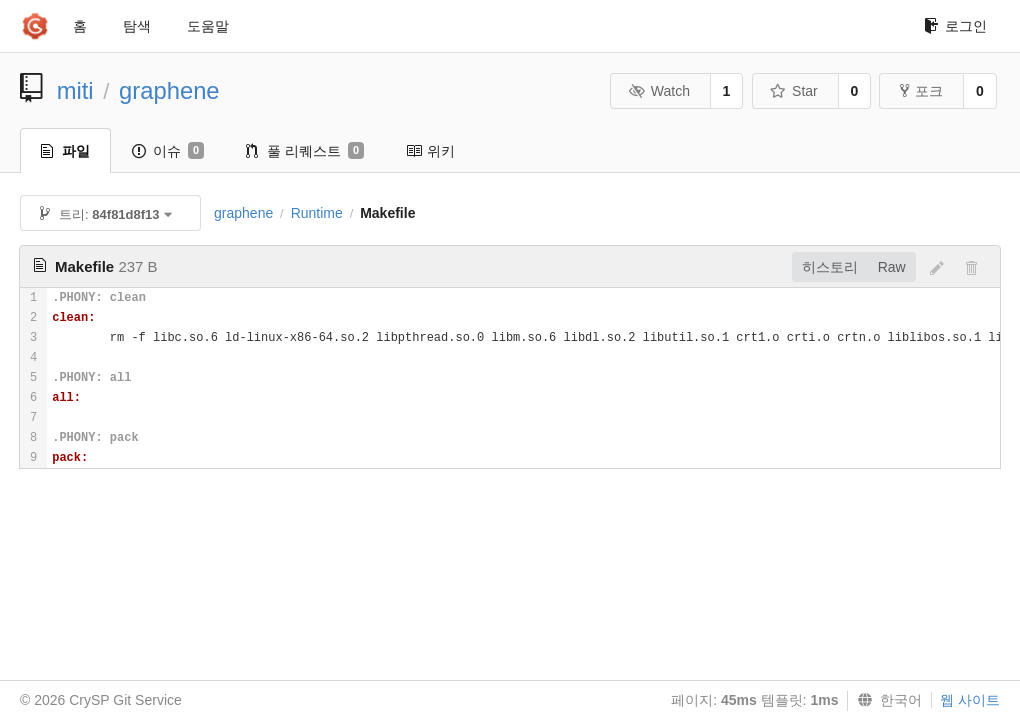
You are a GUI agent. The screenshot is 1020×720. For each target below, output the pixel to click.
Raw (892, 267)
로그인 (955, 26)
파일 (65, 151)
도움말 (208, 26)
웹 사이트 (970, 700)
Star (794, 91)
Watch (659, 91)
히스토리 (830, 267)
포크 (921, 91)
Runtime (317, 213)
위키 (430, 151)
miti (75, 90)
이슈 (168, 151)
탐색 (137, 26)
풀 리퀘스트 (305, 151)
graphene (169, 90)
